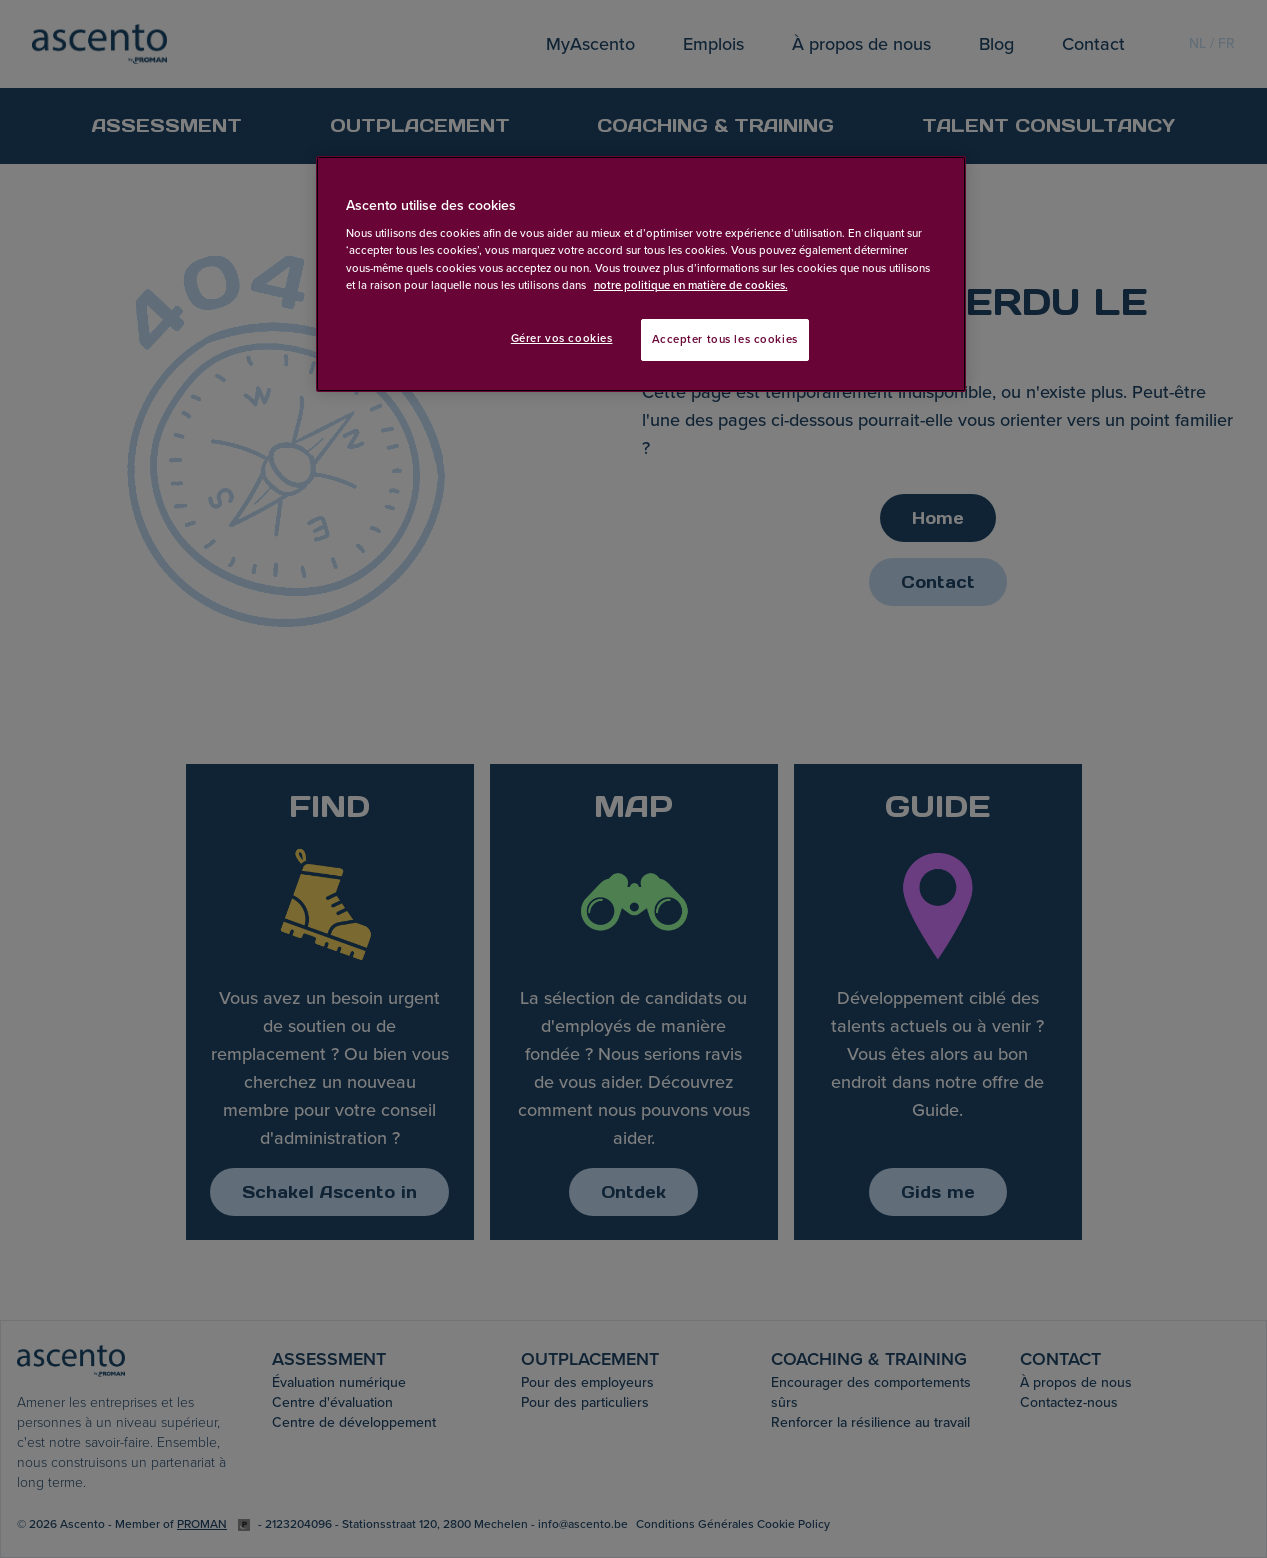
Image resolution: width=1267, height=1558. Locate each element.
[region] (641, 274)
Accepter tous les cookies (725, 339)
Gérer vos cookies (562, 338)
